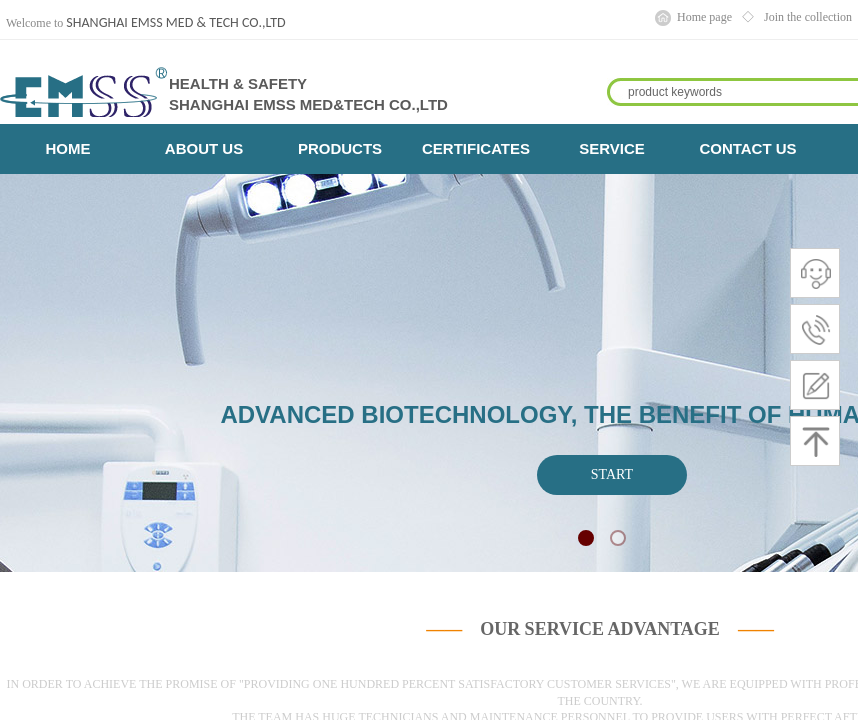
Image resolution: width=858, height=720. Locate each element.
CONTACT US (747, 148)
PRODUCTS (340, 148)
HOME (68, 148)
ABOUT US (204, 148)
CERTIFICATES (476, 148)
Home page (704, 17)
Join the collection (808, 17)
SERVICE (612, 148)
